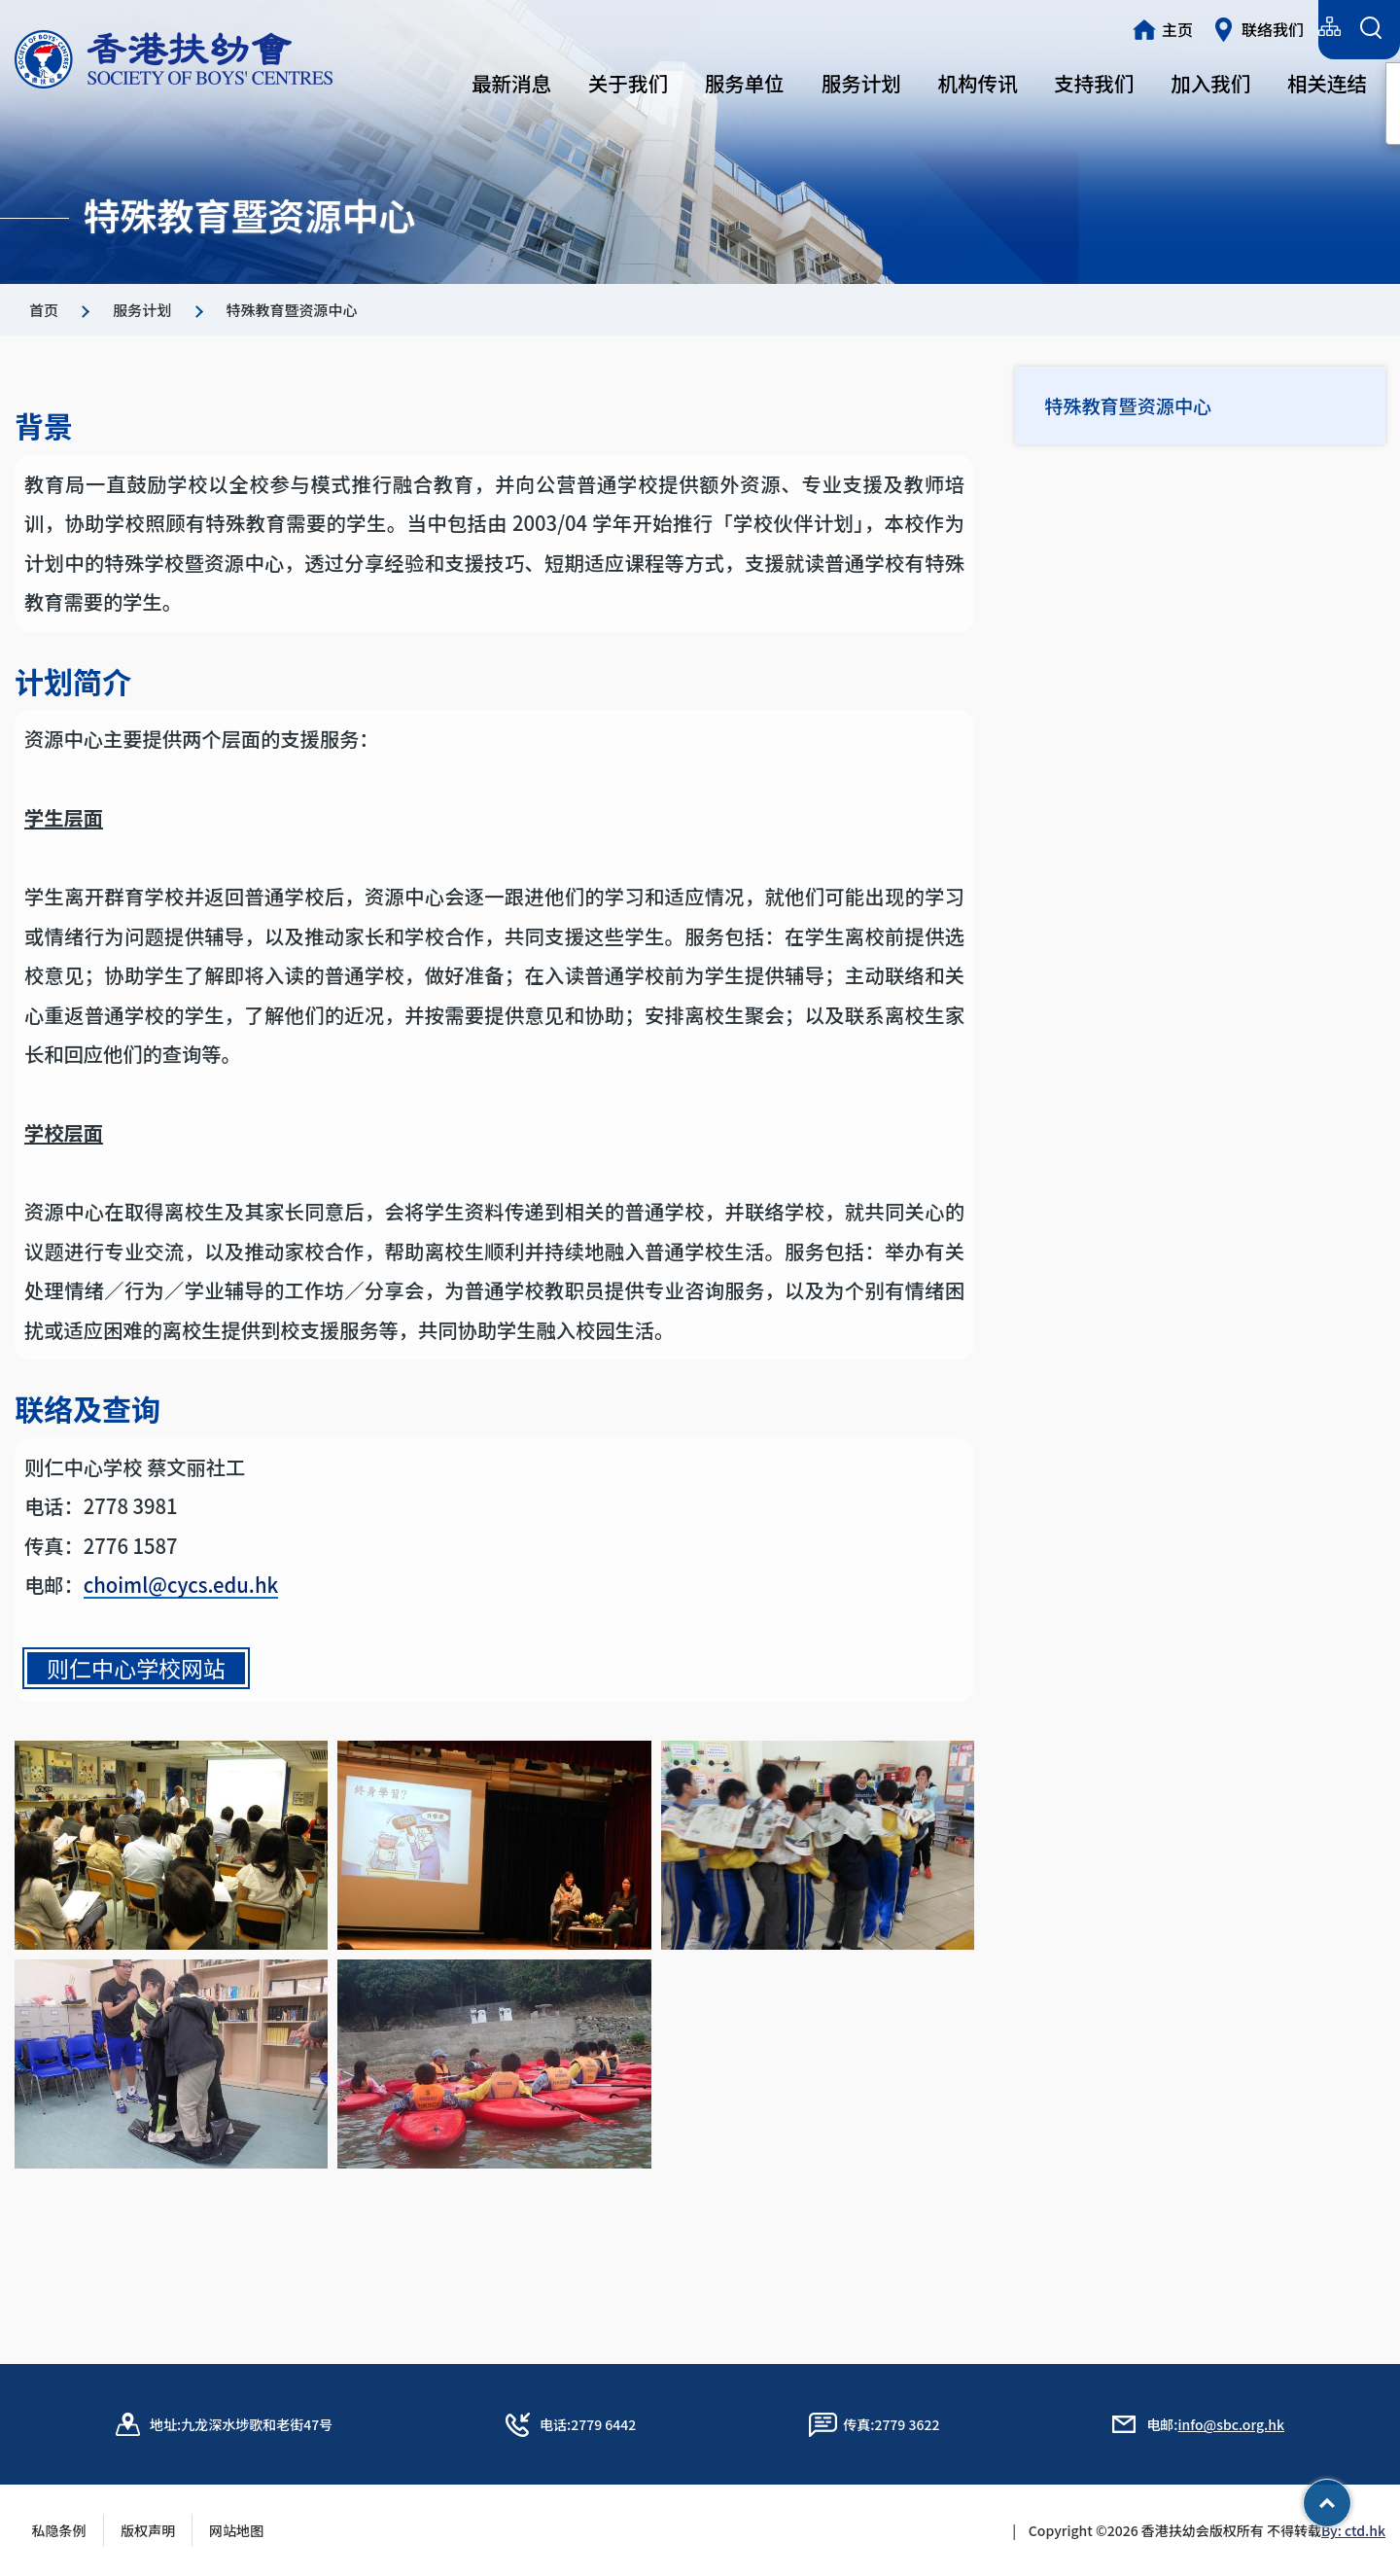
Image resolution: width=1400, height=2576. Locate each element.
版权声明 (148, 2530)
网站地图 (243, 2530)
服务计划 (861, 82)
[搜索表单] (1370, 29)
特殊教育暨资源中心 (1134, 407)
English (1279, 27)
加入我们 (1210, 82)
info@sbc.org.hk (1231, 2424)
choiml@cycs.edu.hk (181, 1620)
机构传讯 (978, 82)
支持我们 (1094, 82)
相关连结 (1327, 82)
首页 (43, 310)
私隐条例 (59, 2530)
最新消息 (511, 82)
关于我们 (628, 82)
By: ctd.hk (1353, 2530)
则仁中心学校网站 (136, 1702)
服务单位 (745, 82)
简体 (1212, 27)
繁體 (1154, 27)
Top (1350, 2496)
